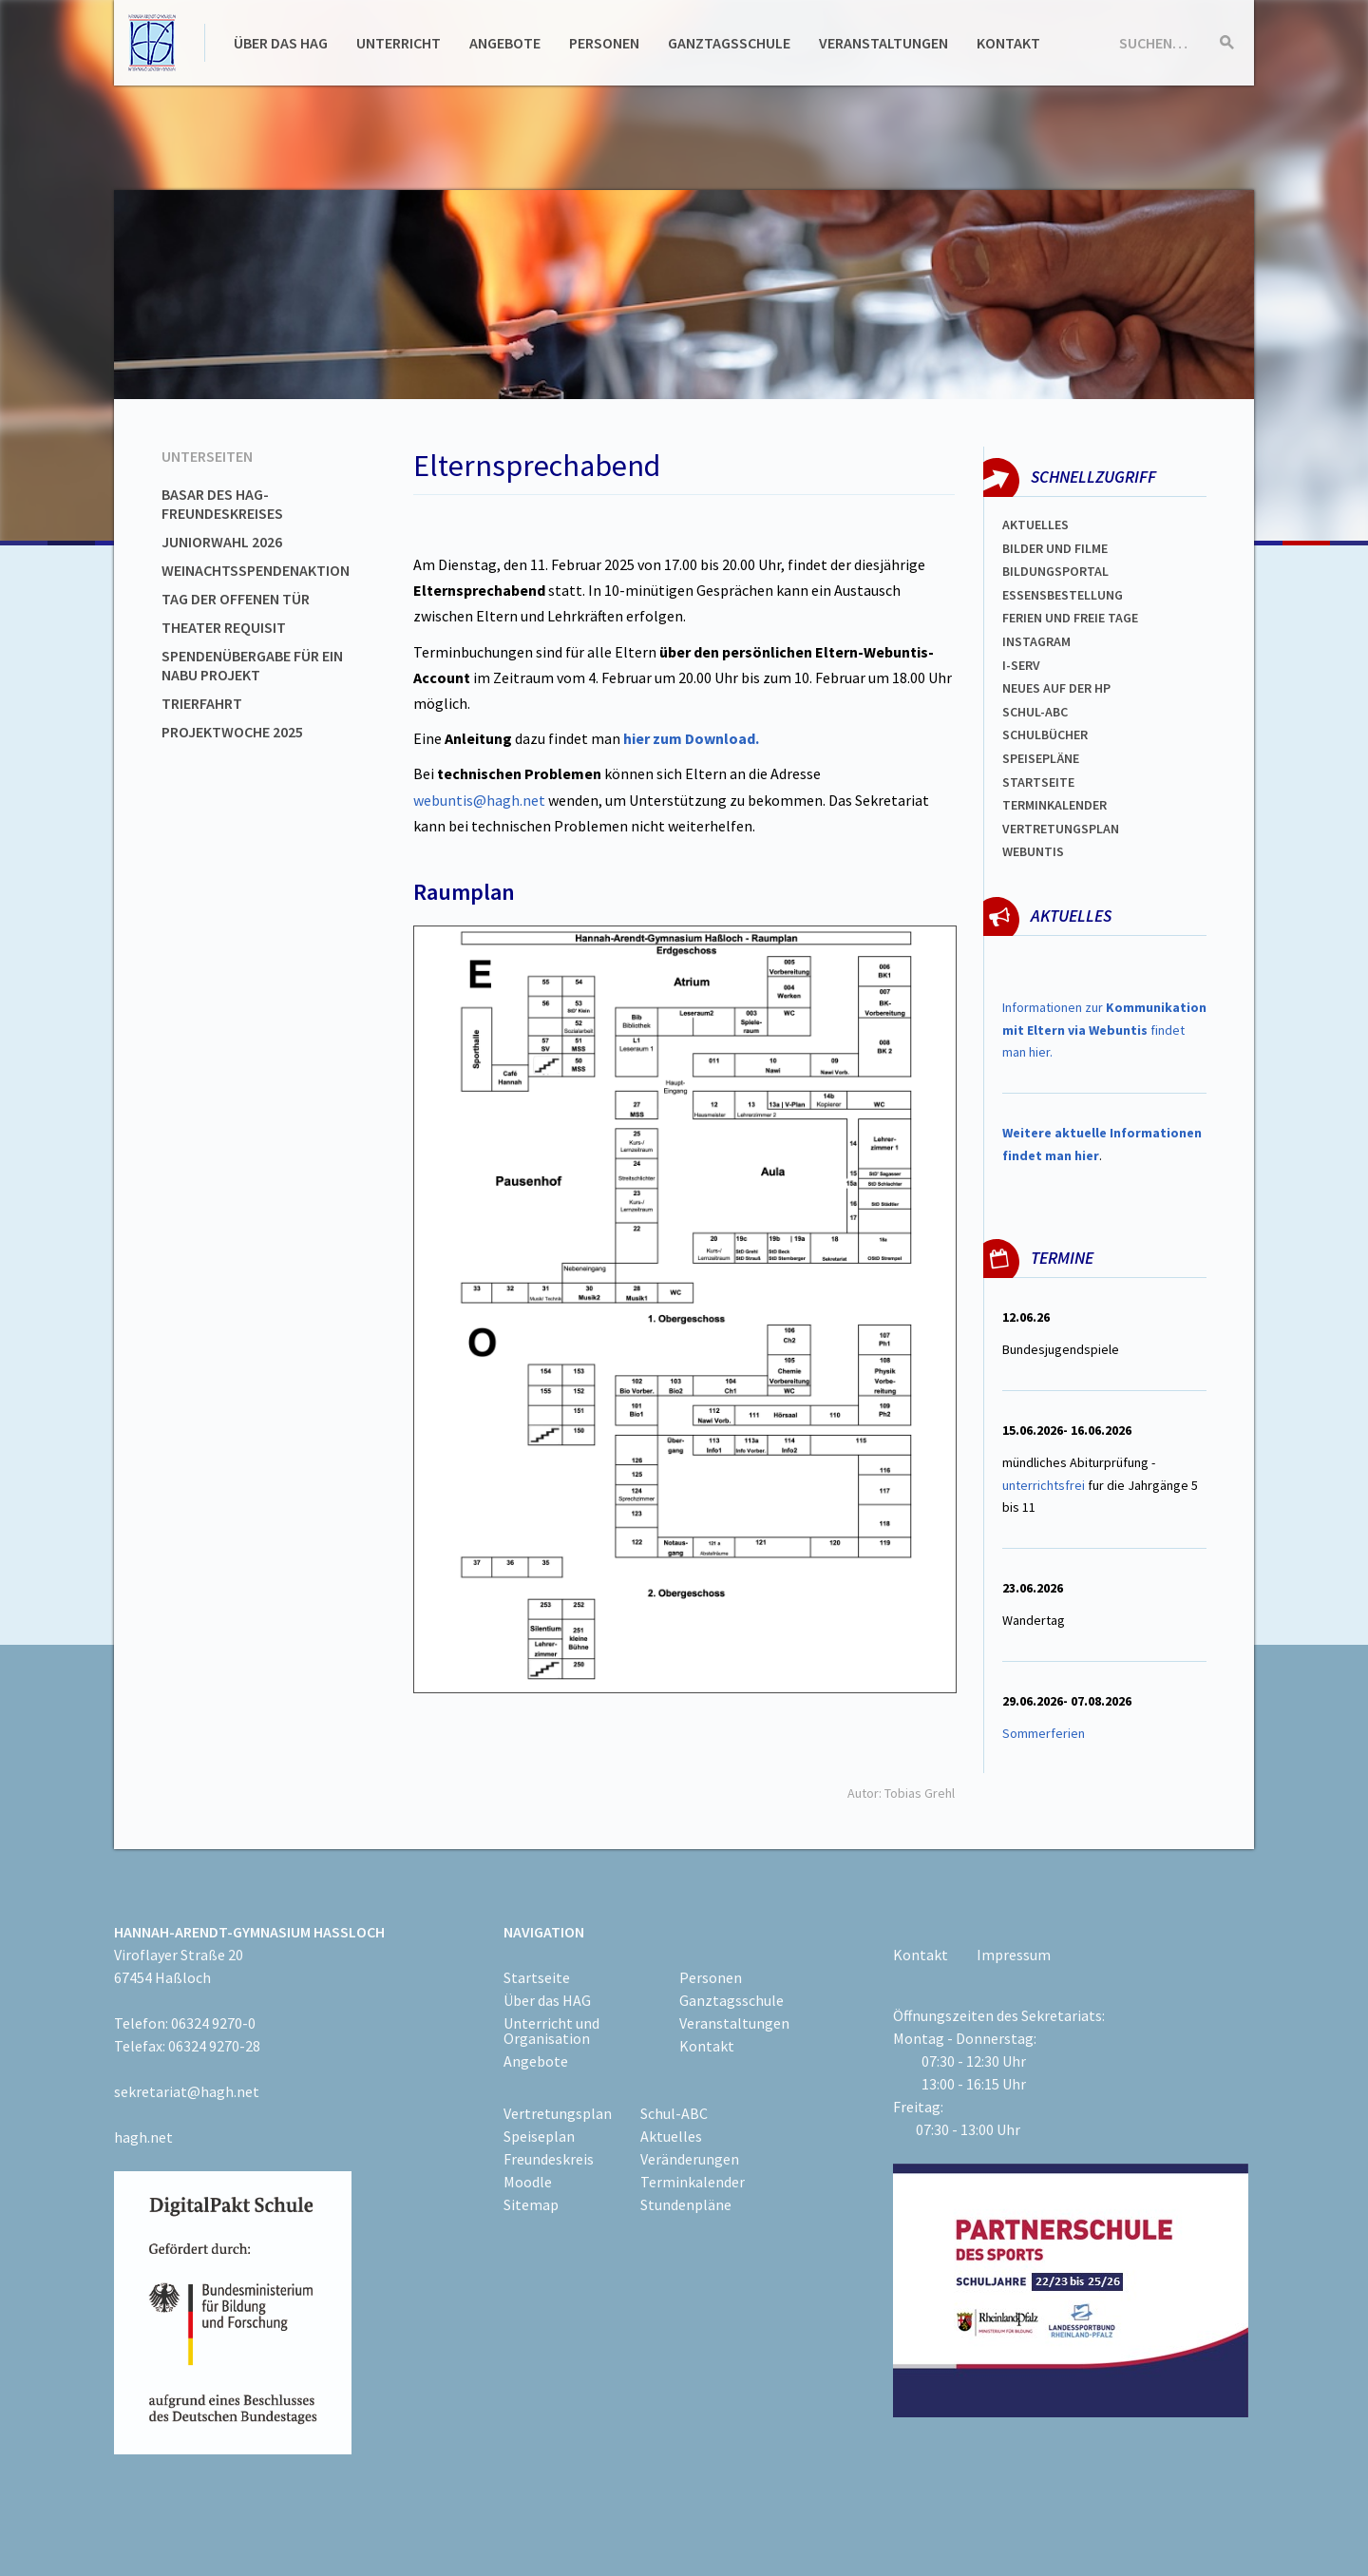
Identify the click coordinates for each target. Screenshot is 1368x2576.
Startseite (1038, 782)
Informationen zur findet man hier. (1104, 1030)
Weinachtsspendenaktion (256, 570)
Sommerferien (1045, 1733)
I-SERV (1021, 665)
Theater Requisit (224, 627)
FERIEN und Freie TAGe (1070, 617)
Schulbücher (1045, 734)
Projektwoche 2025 (232, 731)
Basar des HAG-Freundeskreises (222, 504)
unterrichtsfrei (1043, 1485)
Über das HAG (281, 42)
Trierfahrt (202, 703)
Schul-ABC (674, 2113)
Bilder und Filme (1055, 548)
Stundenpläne (686, 2204)
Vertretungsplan (1060, 828)
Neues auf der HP (1056, 687)
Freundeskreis (549, 2158)
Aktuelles (1035, 524)
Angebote (505, 42)
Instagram (1036, 641)
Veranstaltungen (883, 42)
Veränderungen (689, 2158)
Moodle (528, 2181)
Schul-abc (1035, 711)
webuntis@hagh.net (479, 800)
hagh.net (143, 2137)
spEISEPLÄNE (1040, 758)
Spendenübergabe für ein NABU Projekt (252, 665)
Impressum (1014, 1954)
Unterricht (398, 42)
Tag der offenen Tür (236, 598)
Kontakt (1008, 42)
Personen (604, 42)
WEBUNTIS (1033, 851)
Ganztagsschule (729, 42)
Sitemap (531, 2204)
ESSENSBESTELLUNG (1062, 594)
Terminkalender (1054, 804)
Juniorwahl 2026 (222, 541)
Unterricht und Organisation (551, 2030)
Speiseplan (539, 2136)
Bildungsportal (1055, 571)
